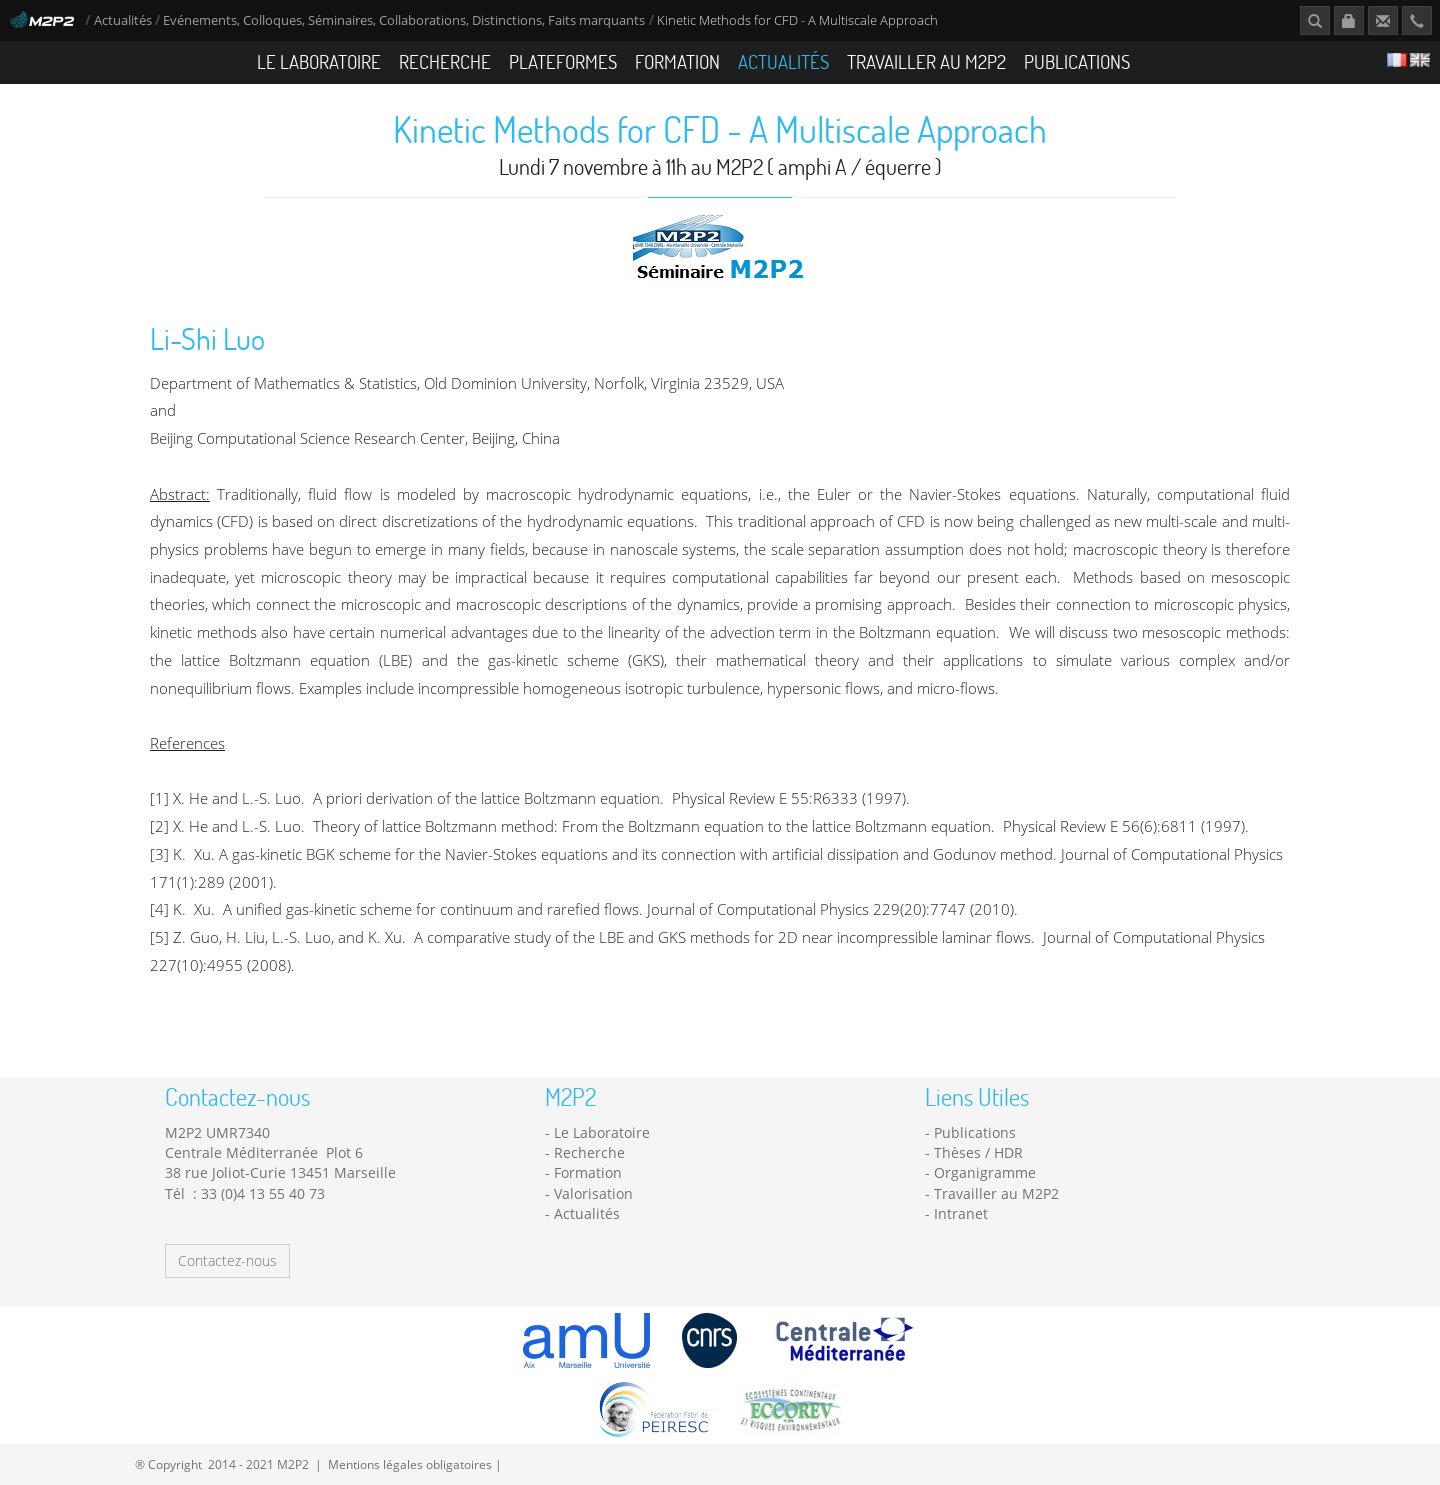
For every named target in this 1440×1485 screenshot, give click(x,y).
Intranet (961, 1213)
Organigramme (985, 1172)
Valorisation (593, 1193)
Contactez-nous (227, 1260)
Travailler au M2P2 (926, 61)
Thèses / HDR (978, 1152)
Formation (677, 61)
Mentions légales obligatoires (410, 1464)
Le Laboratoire (319, 61)
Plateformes (563, 61)
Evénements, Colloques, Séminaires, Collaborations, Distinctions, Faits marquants (404, 20)
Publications (1077, 61)
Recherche (445, 61)
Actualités (123, 20)
